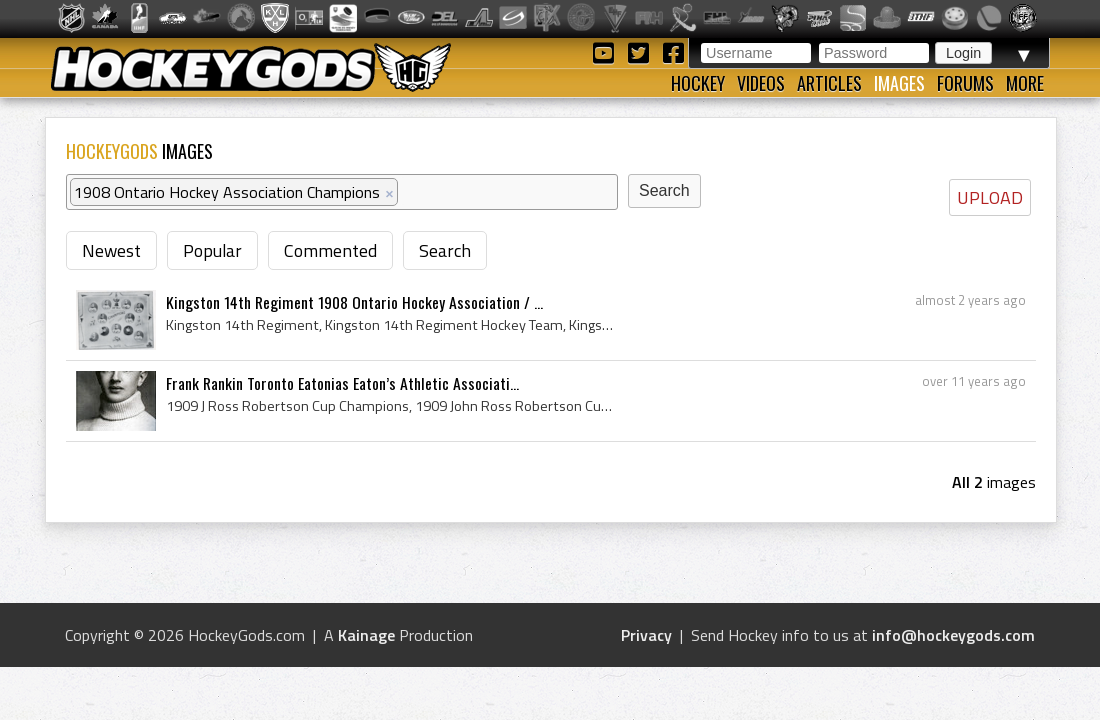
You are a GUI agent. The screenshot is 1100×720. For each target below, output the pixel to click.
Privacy (646, 635)
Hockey (698, 83)
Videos (761, 83)
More (1025, 83)
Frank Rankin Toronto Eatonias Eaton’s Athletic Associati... (342, 383)
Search (445, 250)
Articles (829, 83)
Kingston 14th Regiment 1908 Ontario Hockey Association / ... (354, 302)
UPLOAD (990, 197)
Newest (111, 250)
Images (899, 83)
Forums (965, 83)
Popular (212, 250)
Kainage (366, 635)
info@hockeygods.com (953, 635)
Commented (330, 250)
